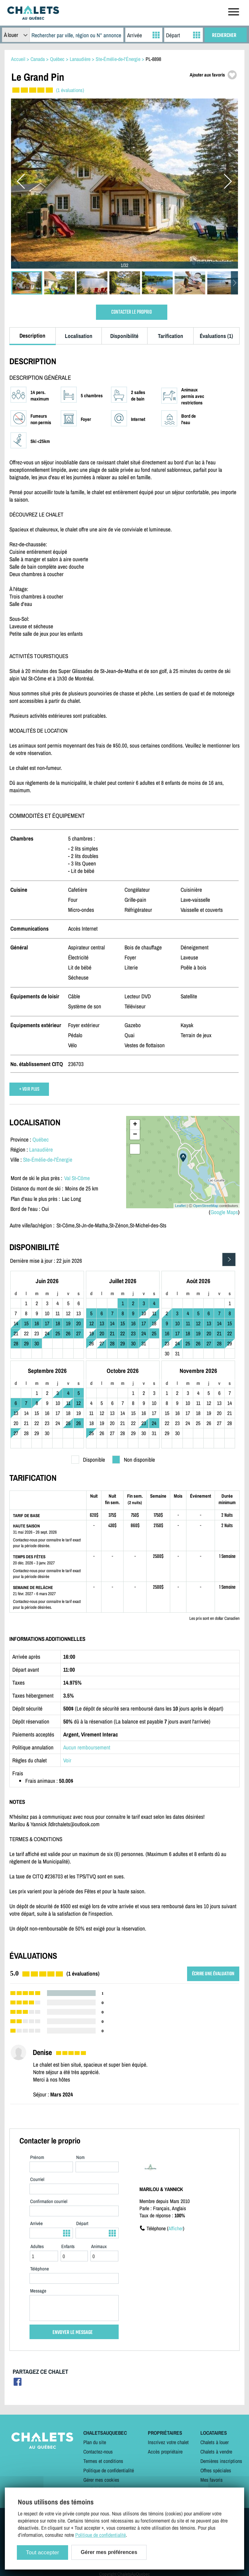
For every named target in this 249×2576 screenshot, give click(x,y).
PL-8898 (153, 59)
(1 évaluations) (70, 90)
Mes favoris (211, 2479)
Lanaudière (41, 1149)
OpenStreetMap (206, 1206)
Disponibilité (124, 336)
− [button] (135, 1135)
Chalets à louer (214, 2442)
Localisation (78, 336)
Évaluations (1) (216, 336)
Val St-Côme (77, 1178)
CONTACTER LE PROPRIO (131, 312)
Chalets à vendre (216, 2451)
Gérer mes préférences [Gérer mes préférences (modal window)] (109, 2552)
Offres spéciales (215, 2470)
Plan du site (94, 2442)
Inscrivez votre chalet (168, 2442)
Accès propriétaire (165, 2451)
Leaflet (180, 1206)
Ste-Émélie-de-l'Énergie (47, 1159)
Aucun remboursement (86, 1747)
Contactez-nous (98, 2451)
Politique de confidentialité (108, 2470)
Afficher (175, 2228)
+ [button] (135, 1125)
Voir (67, 1760)
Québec (40, 1139)
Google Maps (224, 1212)
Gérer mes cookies (101, 2479)
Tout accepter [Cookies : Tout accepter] (42, 2552)
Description (32, 335)
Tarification (170, 336)
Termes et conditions (103, 2461)
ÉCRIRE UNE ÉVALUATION (213, 1974)
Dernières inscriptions (221, 2461)
